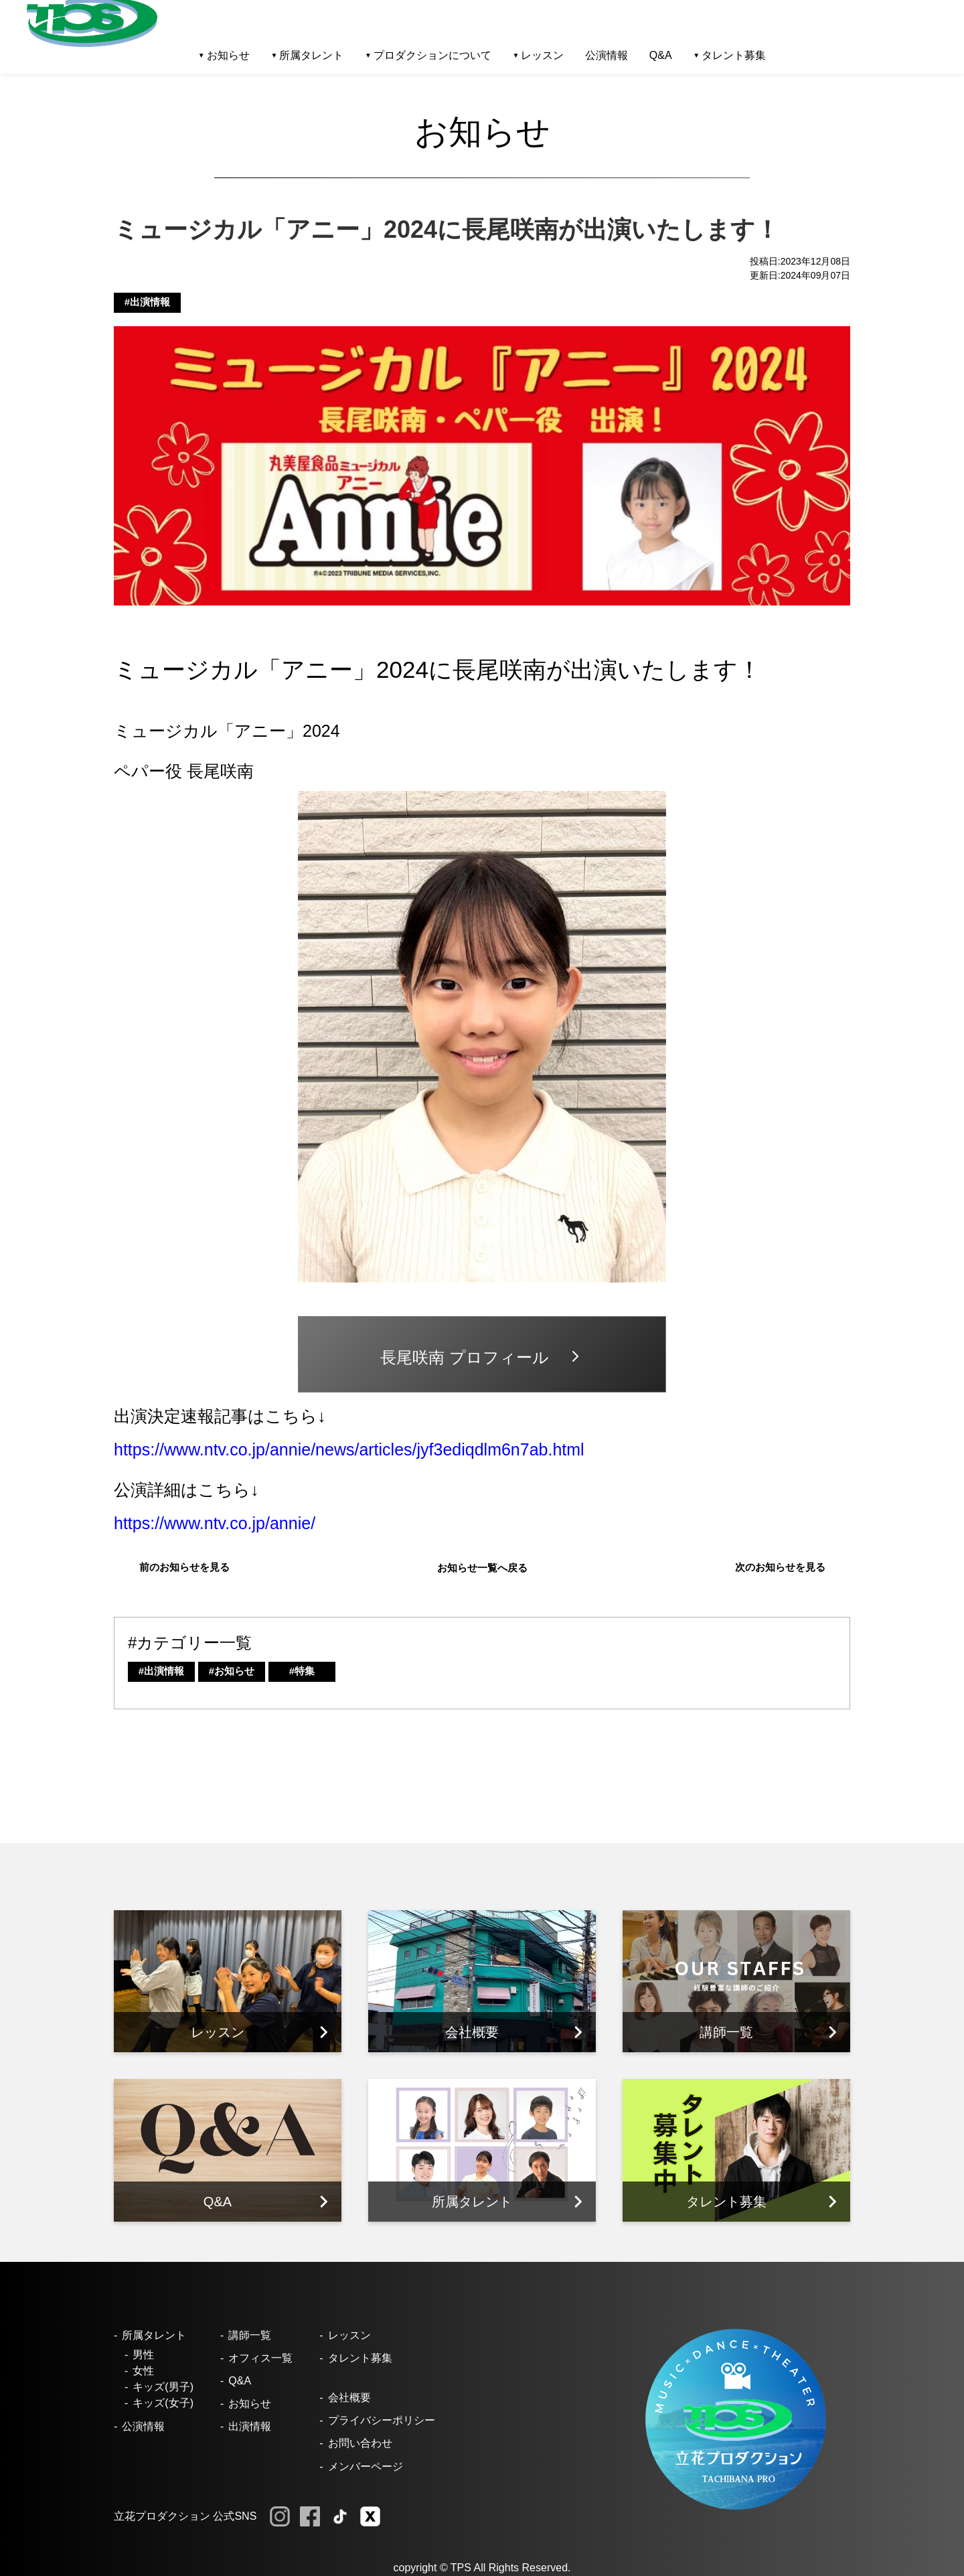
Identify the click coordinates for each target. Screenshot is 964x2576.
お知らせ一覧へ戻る (482, 1567)
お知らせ (249, 2403)
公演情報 (606, 55)
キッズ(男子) (163, 2386)
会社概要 (349, 2397)
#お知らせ (231, 1670)
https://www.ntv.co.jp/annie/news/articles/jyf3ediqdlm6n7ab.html (349, 1449)
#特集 (302, 1670)
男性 (143, 2354)
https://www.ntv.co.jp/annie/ (214, 1523)
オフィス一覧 (260, 2358)
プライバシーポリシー (381, 2420)
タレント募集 (734, 55)
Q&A (660, 55)
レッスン (349, 2335)
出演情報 (249, 2426)
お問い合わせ (360, 2443)
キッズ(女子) (163, 2403)
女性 (143, 2370)
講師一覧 (249, 2335)
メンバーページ (365, 2466)
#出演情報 (147, 301)
